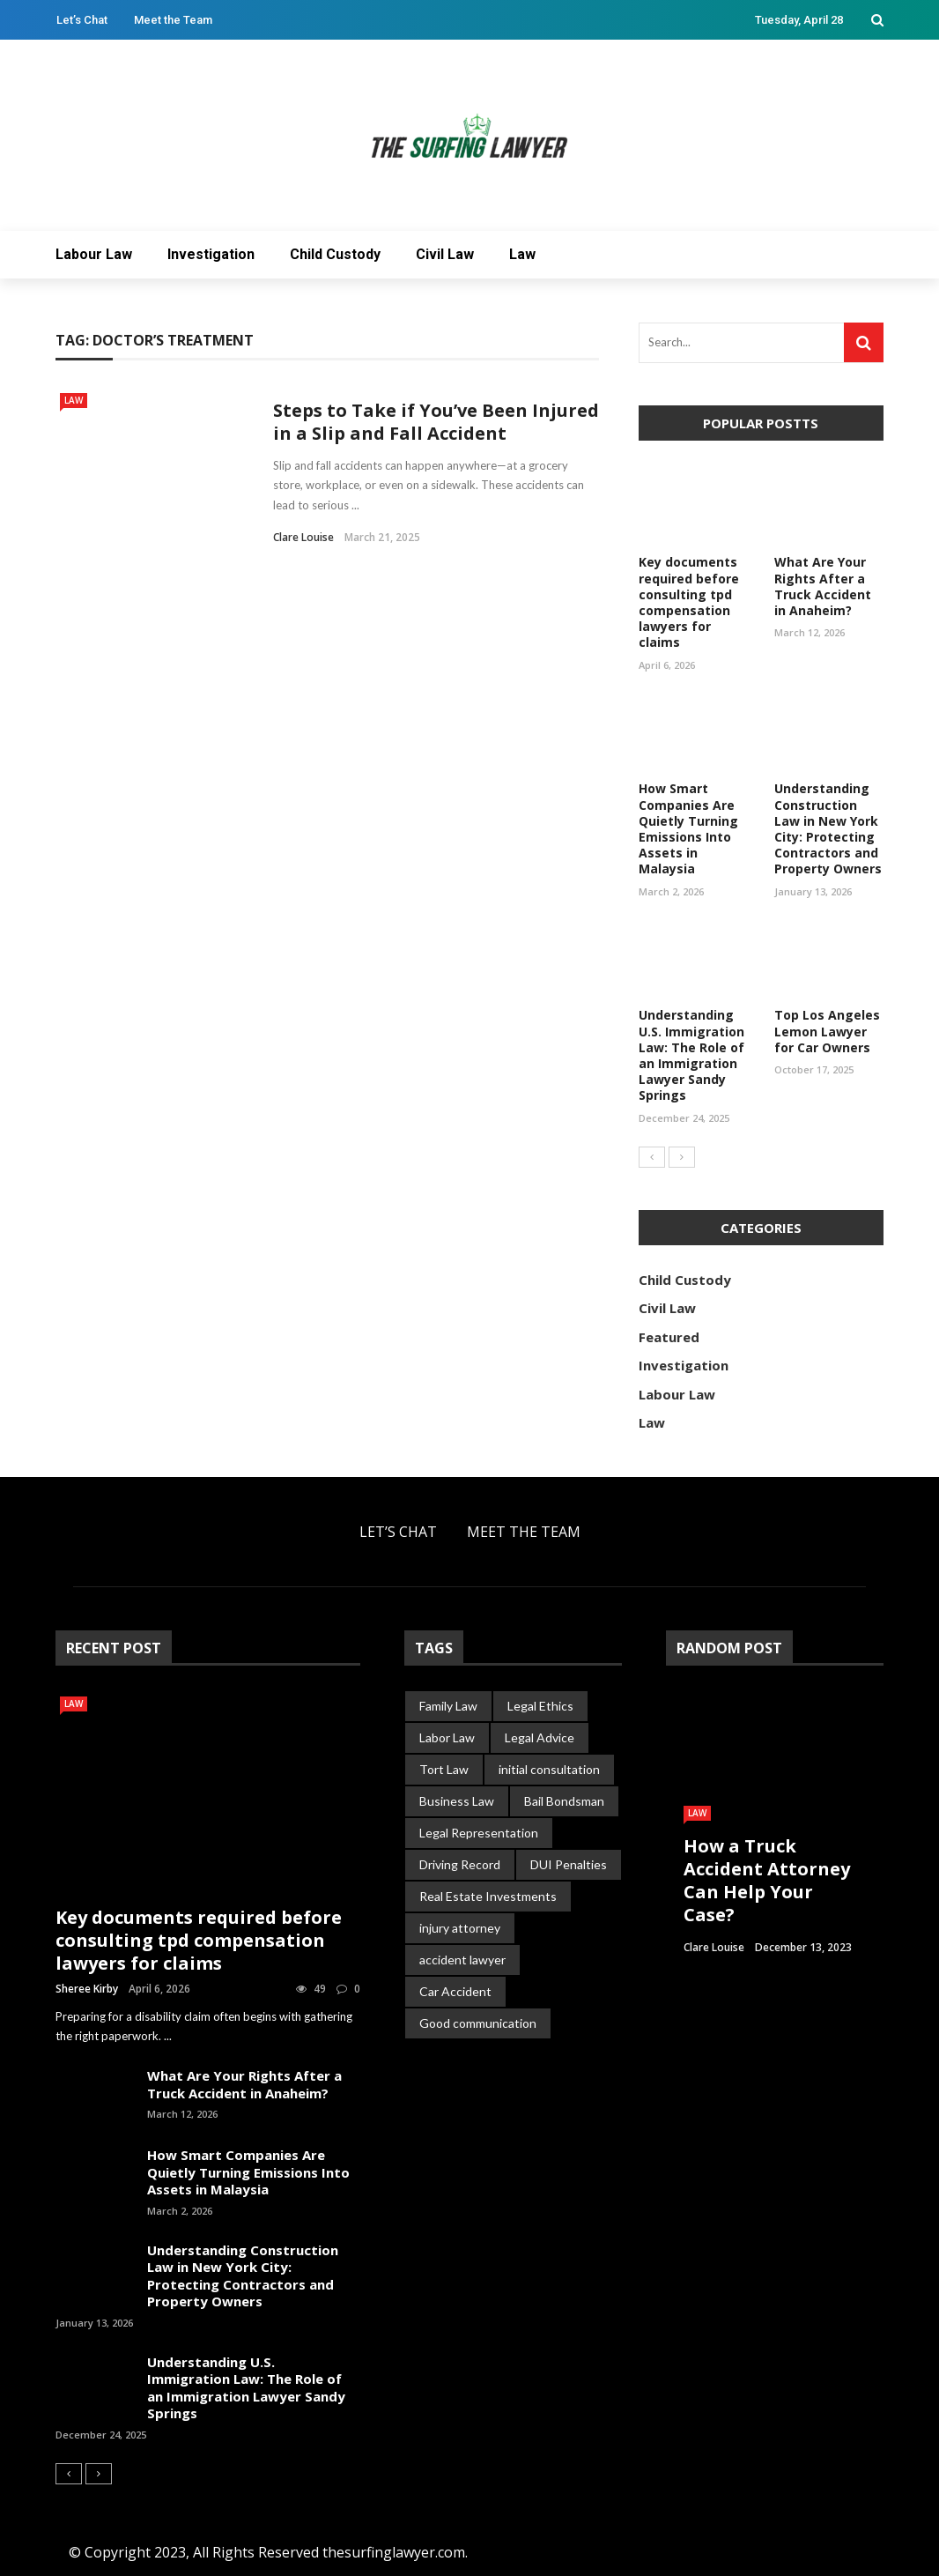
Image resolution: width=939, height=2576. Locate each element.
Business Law (456, 1800)
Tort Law (444, 1769)
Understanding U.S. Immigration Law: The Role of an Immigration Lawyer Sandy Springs (691, 1054)
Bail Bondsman (564, 1800)
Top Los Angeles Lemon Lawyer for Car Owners (827, 1030)
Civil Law (445, 254)
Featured (669, 1337)
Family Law (448, 1705)
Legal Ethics (540, 1705)
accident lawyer (462, 1959)
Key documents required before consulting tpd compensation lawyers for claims (689, 601)
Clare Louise (303, 537)
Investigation (211, 254)
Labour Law (93, 254)
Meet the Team (173, 19)
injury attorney (459, 1927)
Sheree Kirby (86, 1988)
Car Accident (455, 1991)
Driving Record (459, 1864)
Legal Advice (539, 1737)
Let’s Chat (81, 19)
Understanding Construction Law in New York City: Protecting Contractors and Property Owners (828, 828)
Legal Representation (478, 1832)
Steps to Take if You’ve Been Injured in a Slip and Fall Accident (436, 421)
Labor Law (447, 1737)
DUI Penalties (568, 1864)
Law (522, 254)
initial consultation (549, 1769)
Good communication (477, 2023)
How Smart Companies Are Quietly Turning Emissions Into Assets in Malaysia (688, 828)
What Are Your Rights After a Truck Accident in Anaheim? (822, 586)
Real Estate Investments (488, 1896)
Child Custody (335, 254)
